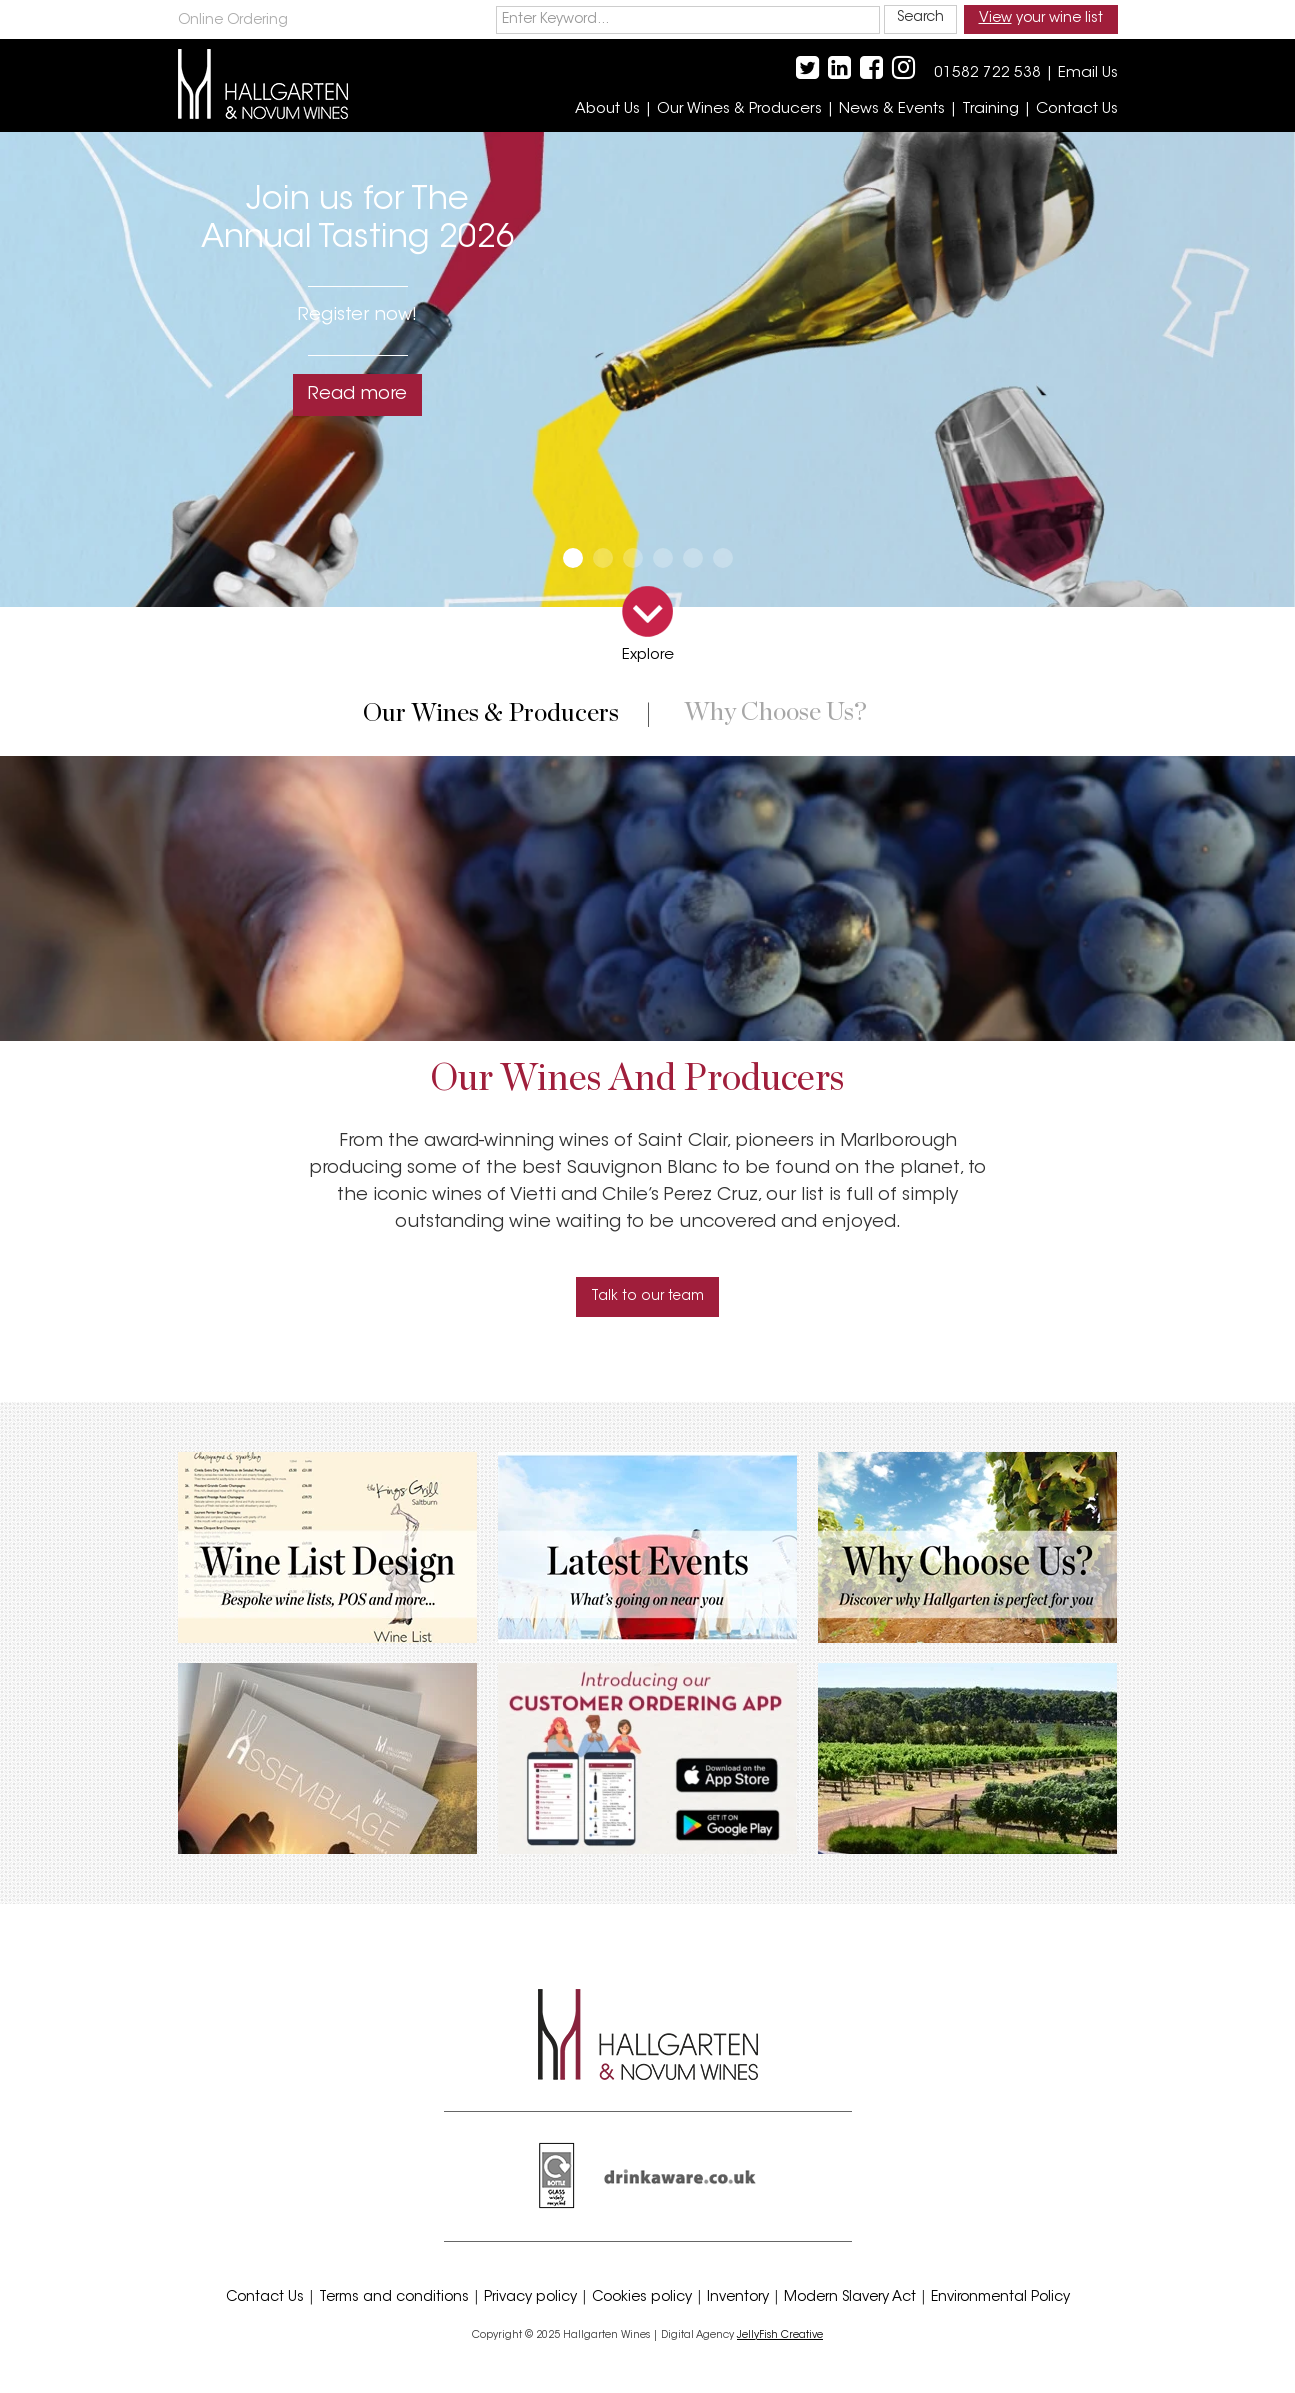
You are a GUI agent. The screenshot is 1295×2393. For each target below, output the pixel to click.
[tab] (495, 724)
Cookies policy (642, 2298)
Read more (357, 395)
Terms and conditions (394, 2298)
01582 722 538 (987, 73)
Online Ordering (233, 21)
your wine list (1041, 19)
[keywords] (688, 20)
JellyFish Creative (780, 2335)
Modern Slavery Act (850, 2298)
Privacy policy (530, 2298)
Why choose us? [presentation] (775, 712)
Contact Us (1077, 109)
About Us (607, 109)
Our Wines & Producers (739, 109)
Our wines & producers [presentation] (491, 713)
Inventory (738, 2298)
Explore (648, 655)
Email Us (1088, 73)
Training (990, 109)
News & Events (892, 109)
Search (920, 18)
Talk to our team (647, 1297)
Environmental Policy (1000, 2298)
